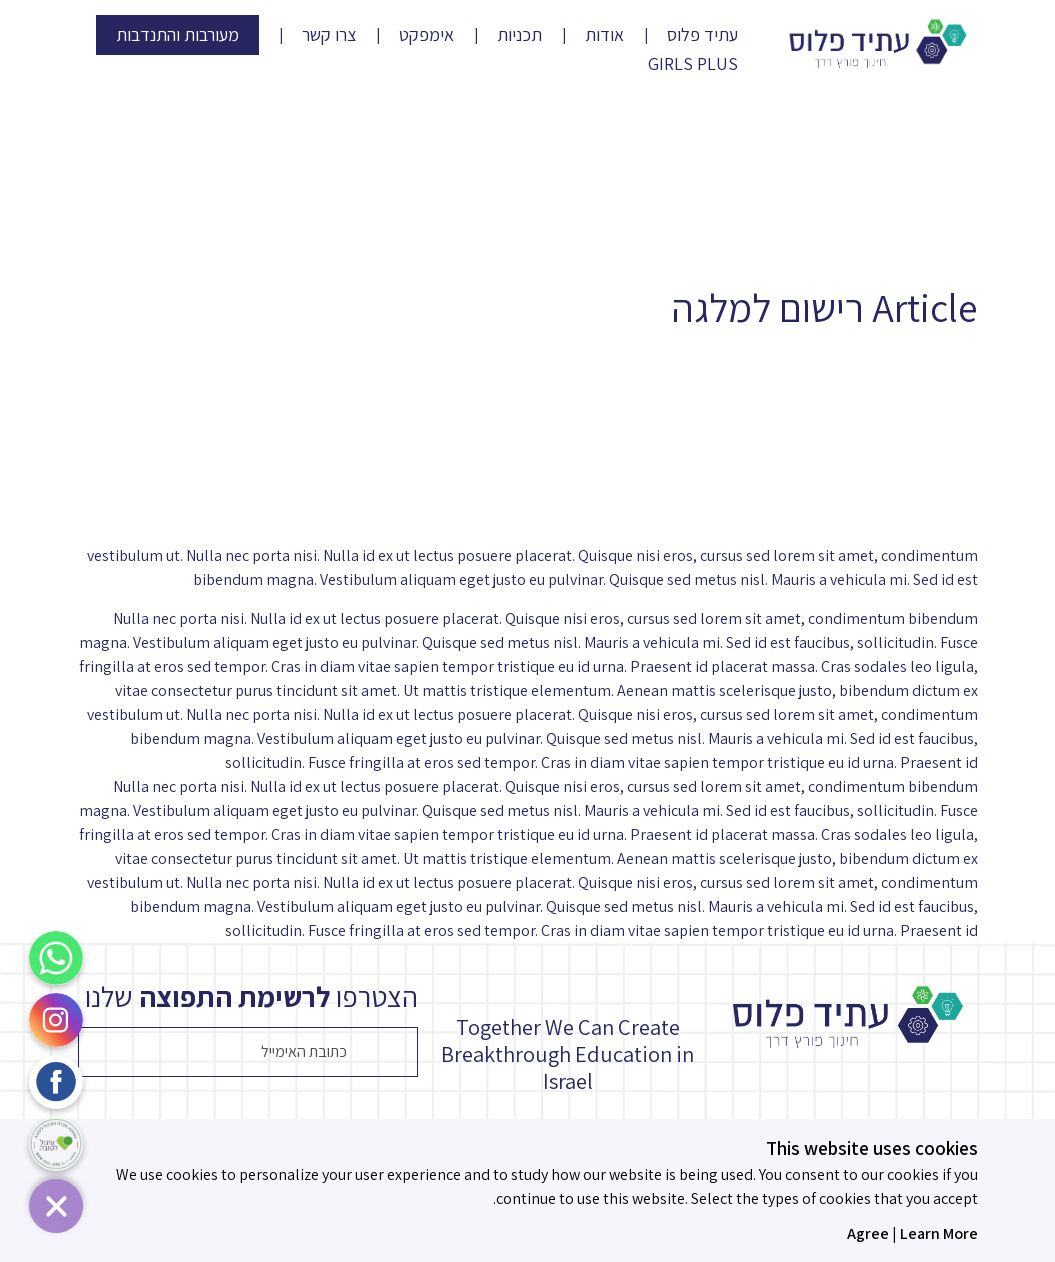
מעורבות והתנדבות (177, 34)
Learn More (939, 1233)
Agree (868, 1233)
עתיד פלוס (702, 35)
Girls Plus (693, 64)
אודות (604, 35)
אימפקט (426, 35)
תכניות (519, 35)
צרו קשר (329, 35)
